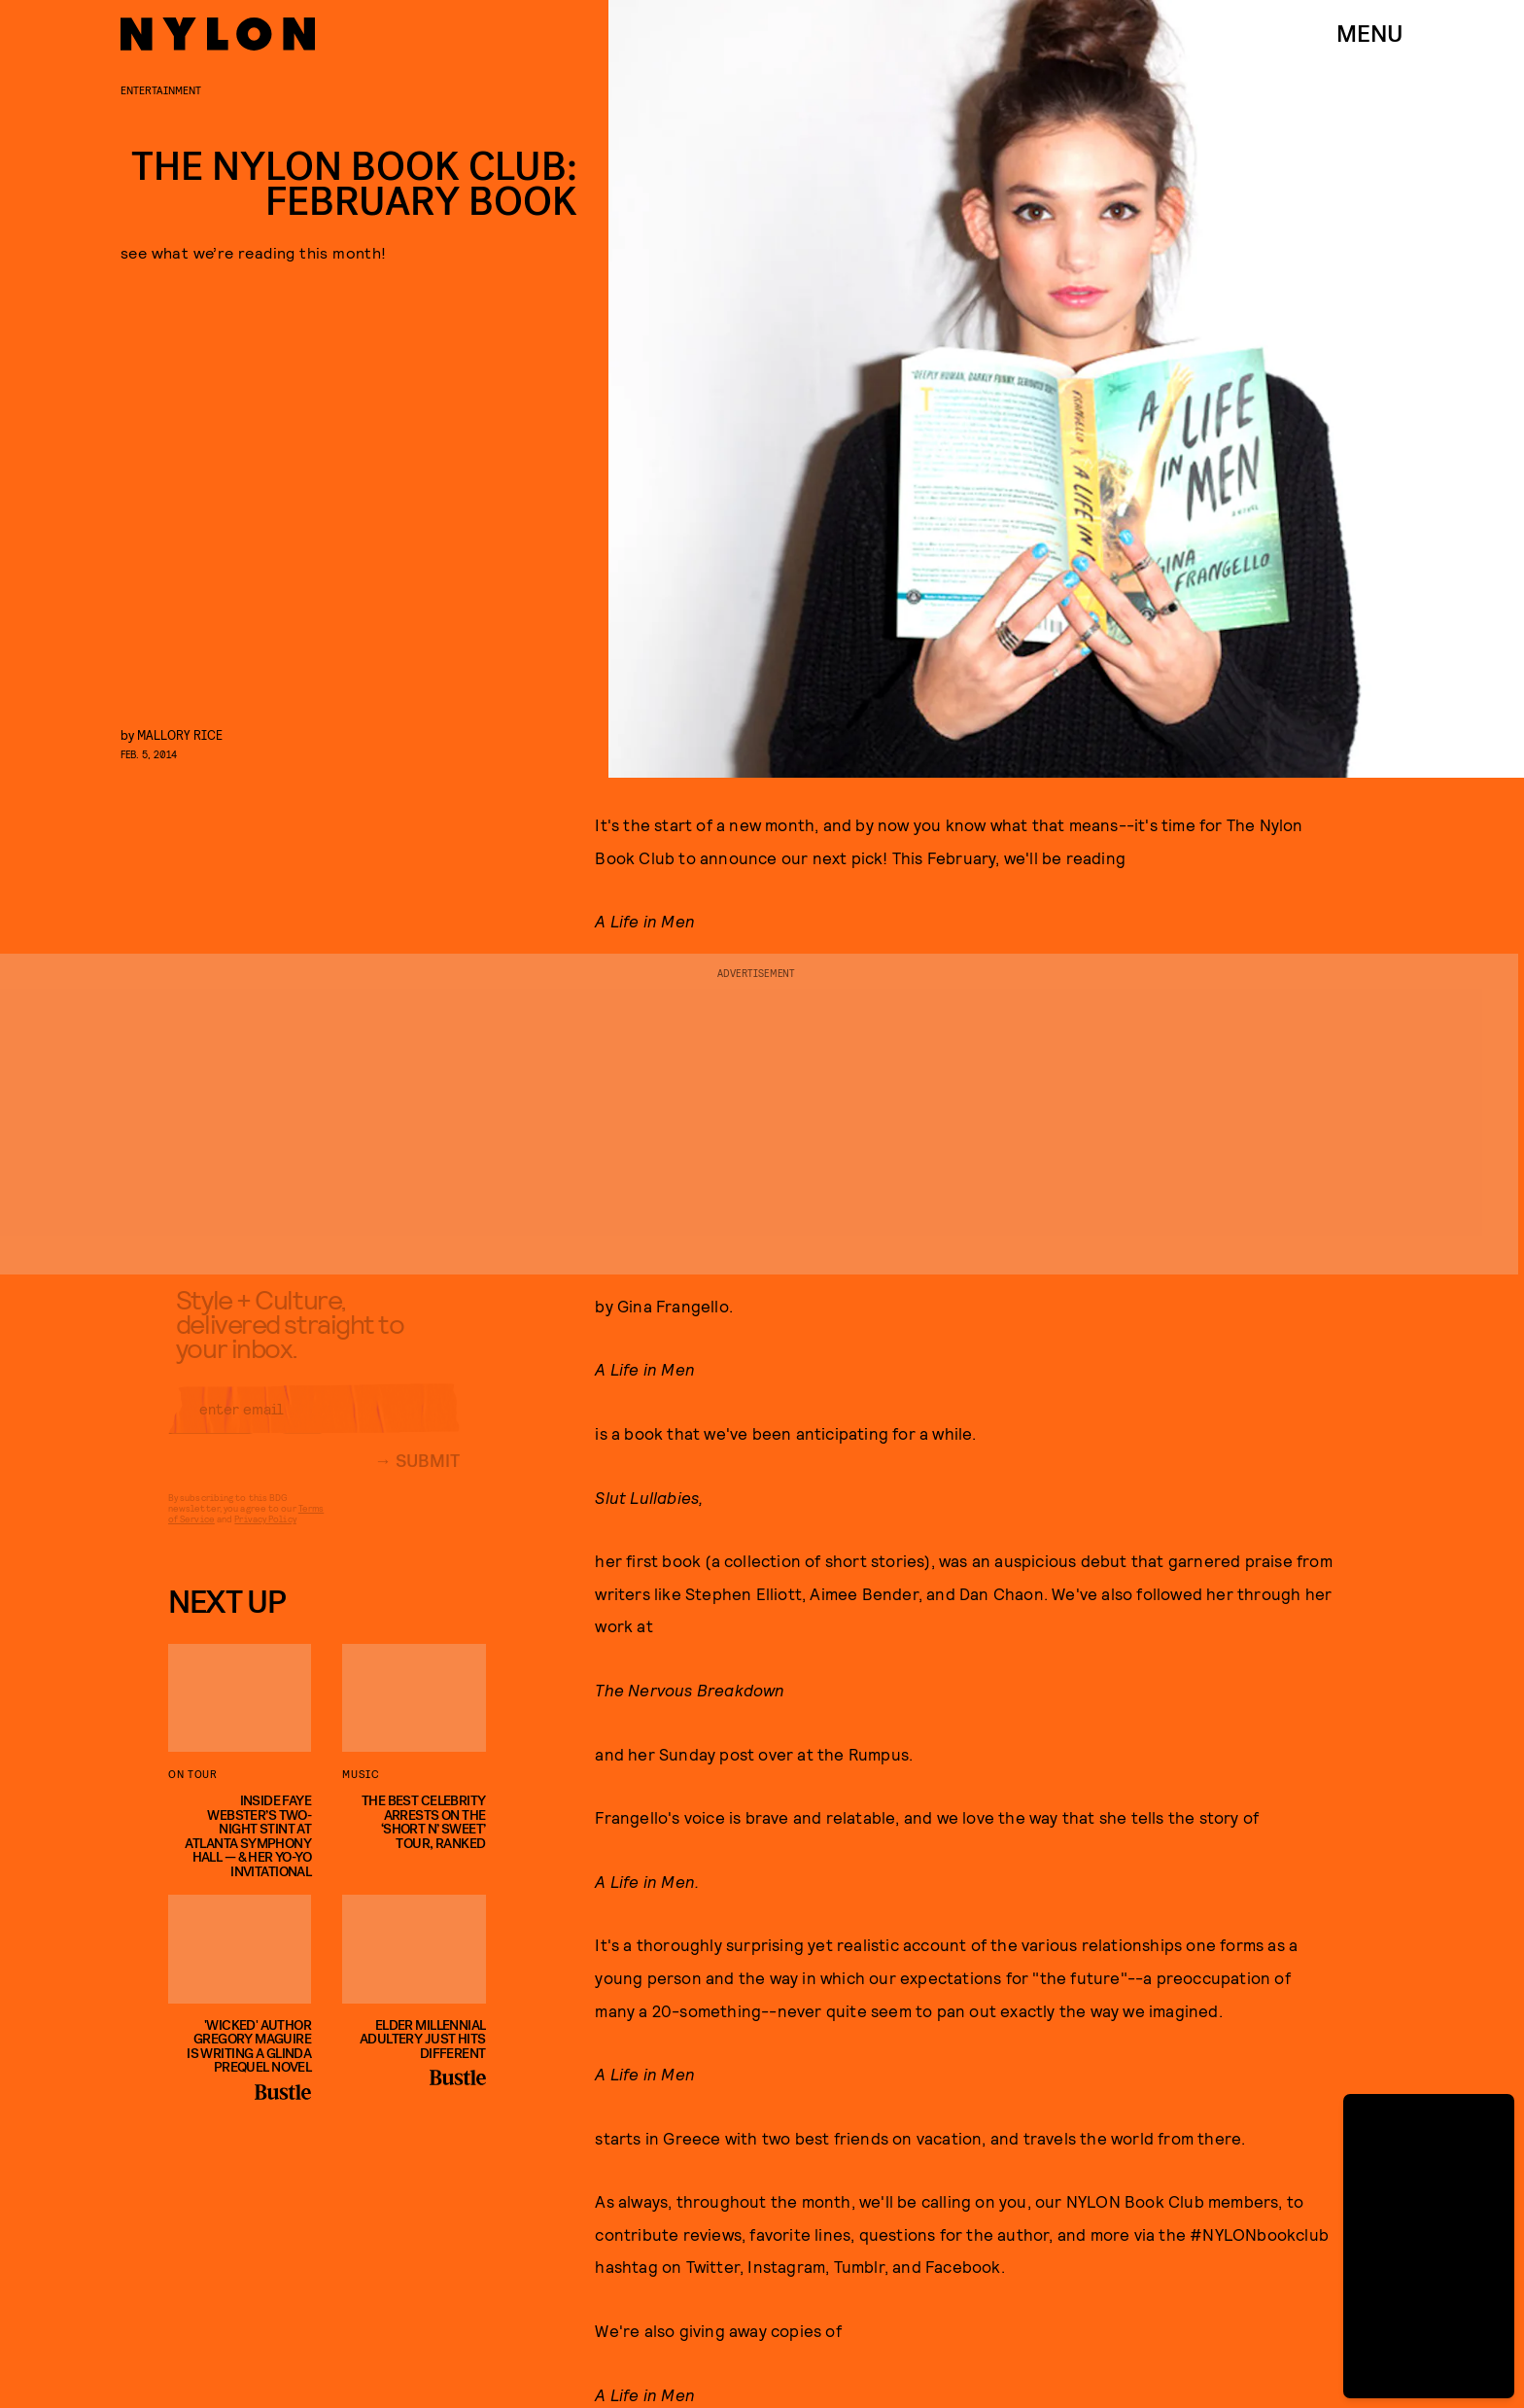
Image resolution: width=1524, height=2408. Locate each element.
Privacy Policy (264, 1533)
